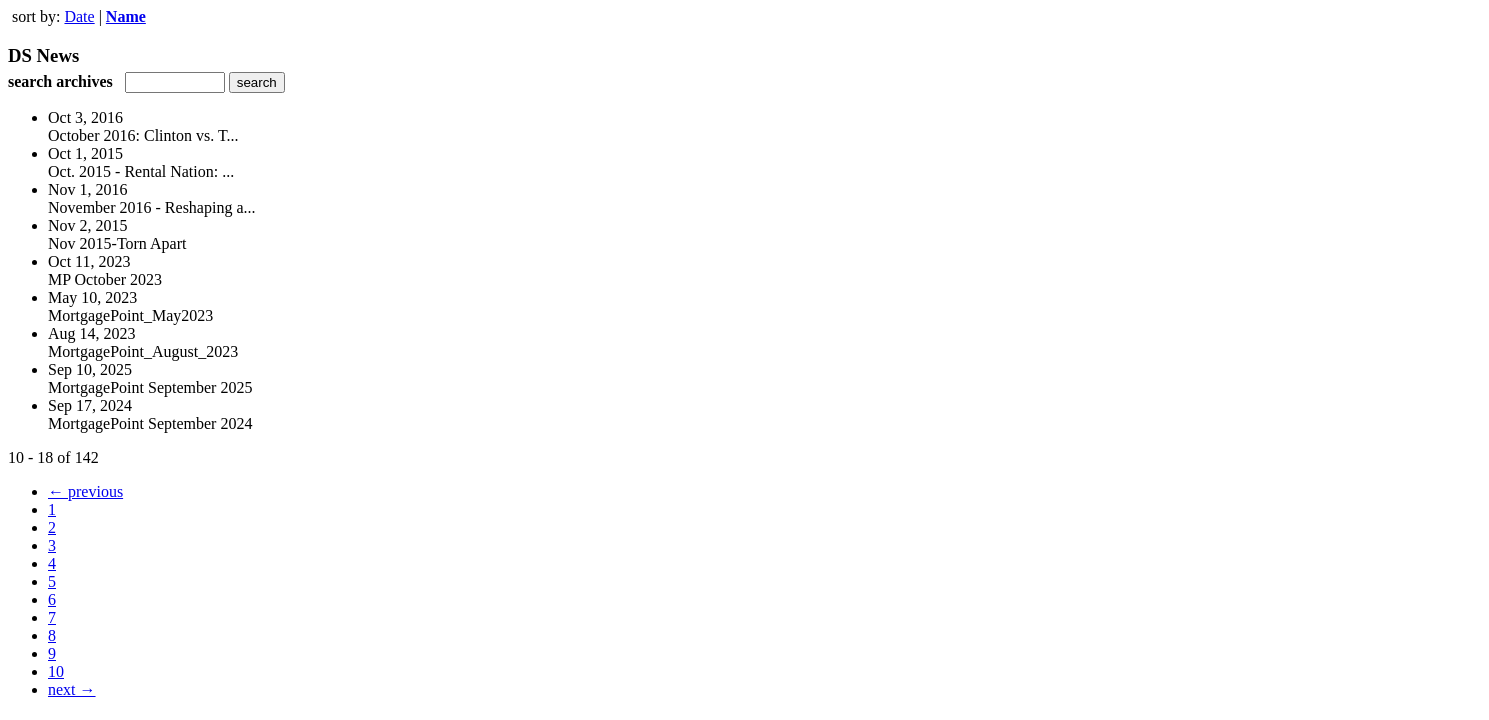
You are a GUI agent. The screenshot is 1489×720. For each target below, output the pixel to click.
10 (56, 671)
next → (72, 689)
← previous (85, 491)
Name (126, 16)
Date (79, 16)
